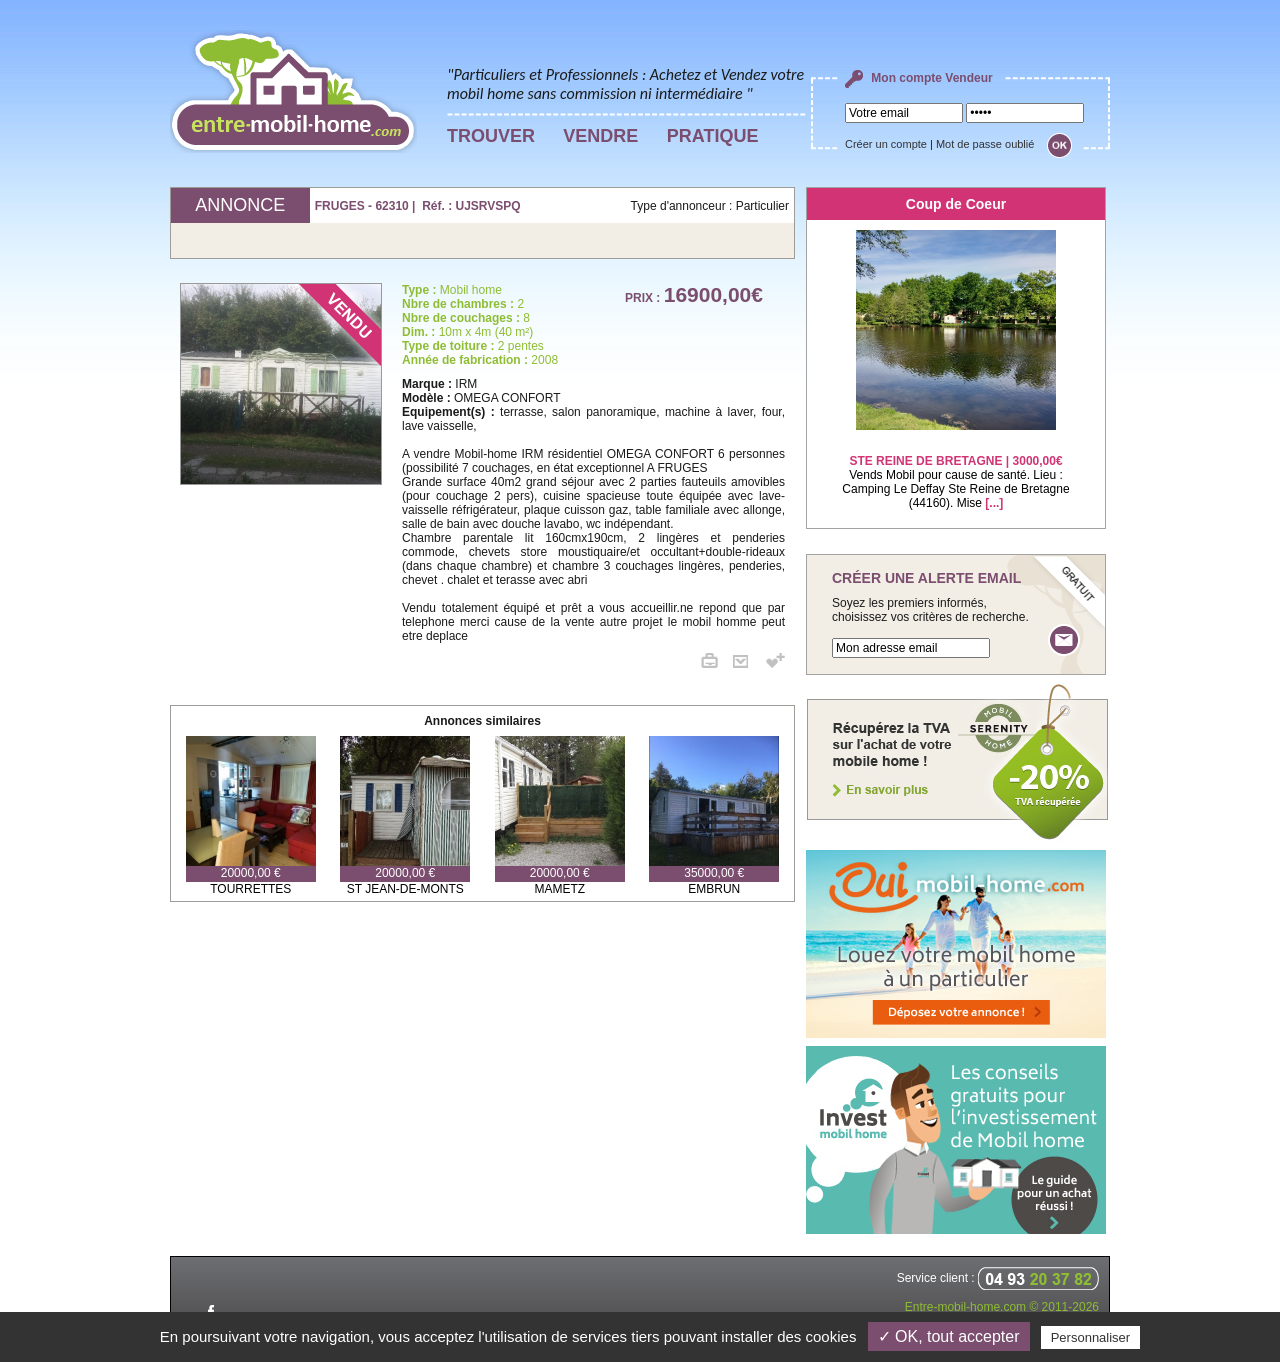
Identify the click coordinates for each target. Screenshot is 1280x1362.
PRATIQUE (713, 136)
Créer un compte (886, 144)
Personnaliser (1091, 1337)
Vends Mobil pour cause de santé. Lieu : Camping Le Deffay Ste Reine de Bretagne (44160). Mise (955, 469)
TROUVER (491, 136)
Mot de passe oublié (985, 144)
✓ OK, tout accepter (949, 1336)
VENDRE (600, 136)
